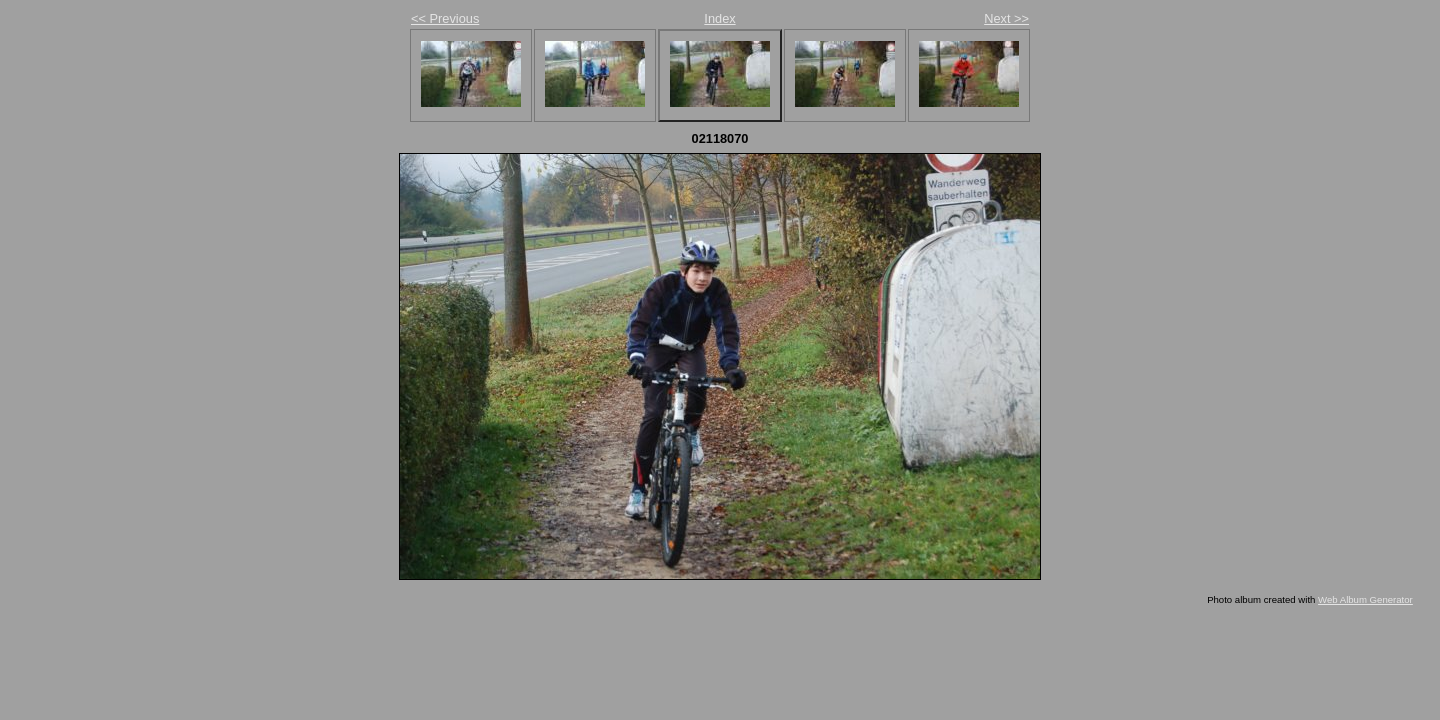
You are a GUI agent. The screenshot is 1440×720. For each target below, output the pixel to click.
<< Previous (445, 18)
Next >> (1006, 18)
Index (719, 18)
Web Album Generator (1365, 599)
